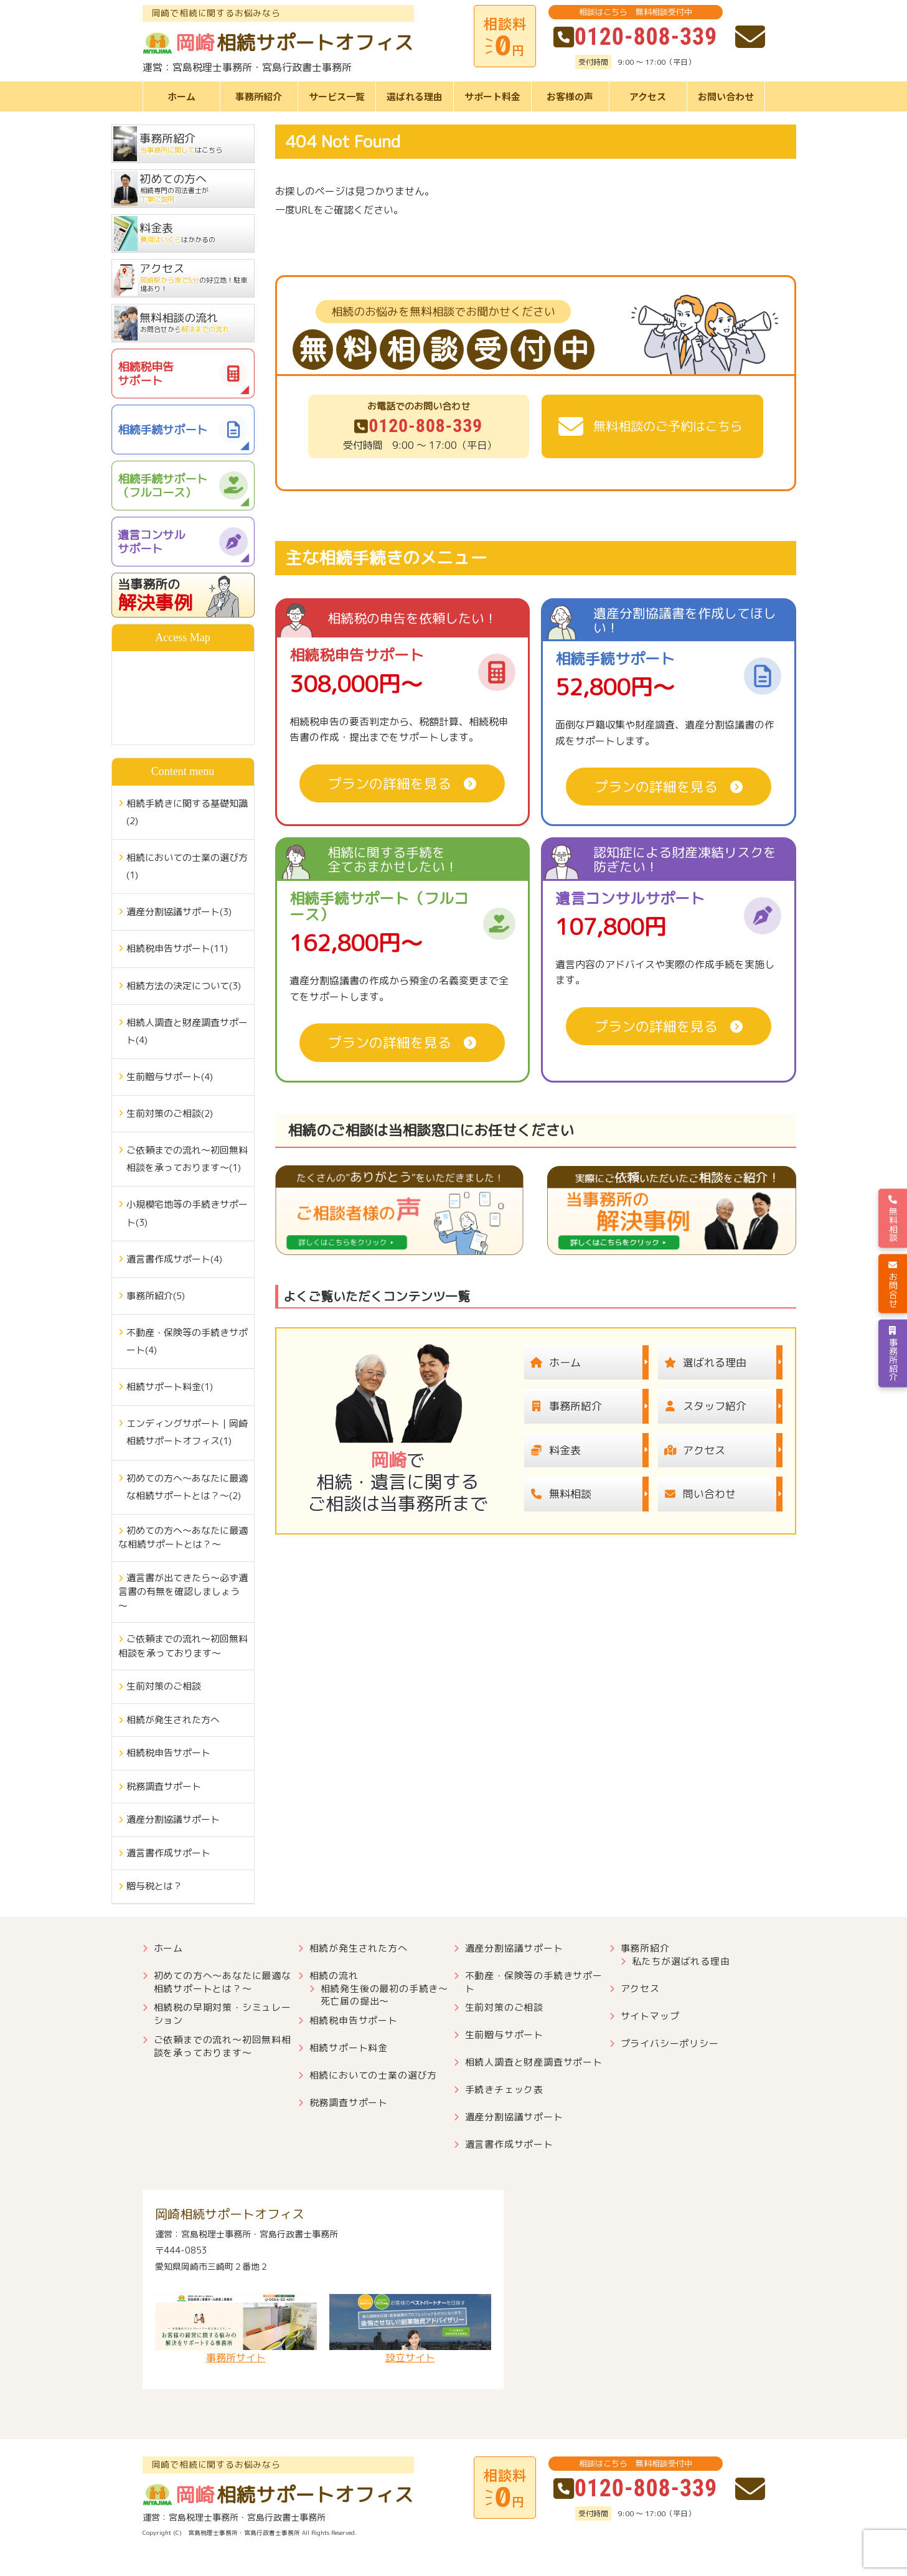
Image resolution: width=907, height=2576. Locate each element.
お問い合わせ (726, 96)
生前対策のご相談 (163, 1686)
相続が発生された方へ (173, 1719)
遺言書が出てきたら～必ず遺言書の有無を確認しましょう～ (183, 1591)
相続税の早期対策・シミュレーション (222, 2014)
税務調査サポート (163, 1786)
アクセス (647, 96)
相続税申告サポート (168, 1752)
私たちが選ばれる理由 (681, 1961)
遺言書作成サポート (168, 1852)
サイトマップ (650, 2016)
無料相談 (557, 1494)
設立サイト (410, 2329)
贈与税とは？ (154, 1885)
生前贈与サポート (504, 2034)
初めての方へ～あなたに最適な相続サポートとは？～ (183, 1537)
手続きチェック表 (504, 2089)
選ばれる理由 (415, 96)
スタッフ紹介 (702, 1406)
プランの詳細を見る (389, 783)
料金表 (552, 1450)
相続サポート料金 (348, 2047)
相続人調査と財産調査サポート (534, 2062)
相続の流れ (334, 1975)
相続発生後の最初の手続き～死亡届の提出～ (384, 1995)
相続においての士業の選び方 (373, 2075)
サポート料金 (492, 96)
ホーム (181, 96)
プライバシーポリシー (670, 2043)
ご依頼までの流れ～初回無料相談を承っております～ (183, 1646)
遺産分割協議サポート (173, 1819)
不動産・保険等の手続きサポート (534, 1982)
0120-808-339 (635, 36)
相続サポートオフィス (279, 43)
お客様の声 (570, 96)
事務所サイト (236, 2329)
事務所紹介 (258, 96)
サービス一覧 (337, 96)
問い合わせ (697, 1494)
